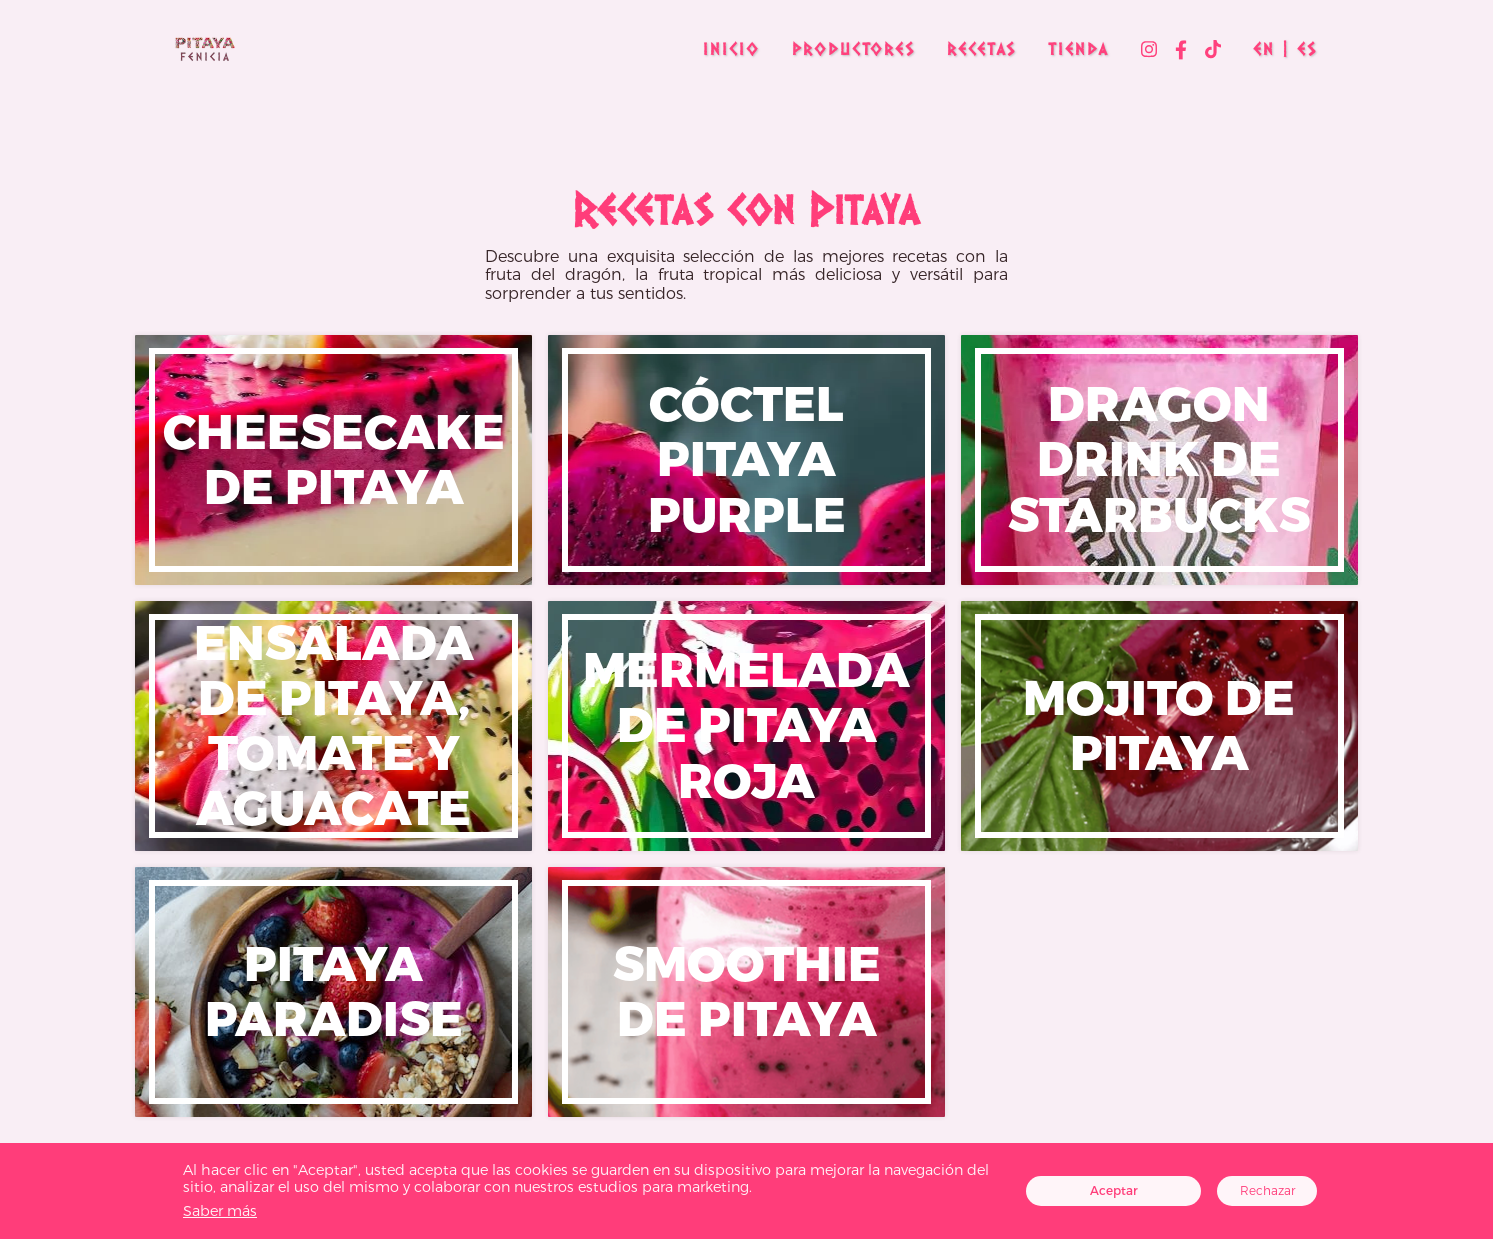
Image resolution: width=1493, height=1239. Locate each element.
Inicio (731, 48)
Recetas (981, 48)
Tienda (1078, 48)
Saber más (220, 1211)
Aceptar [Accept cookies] (1114, 1190)
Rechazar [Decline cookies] (1267, 1190)
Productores (853, 48)
